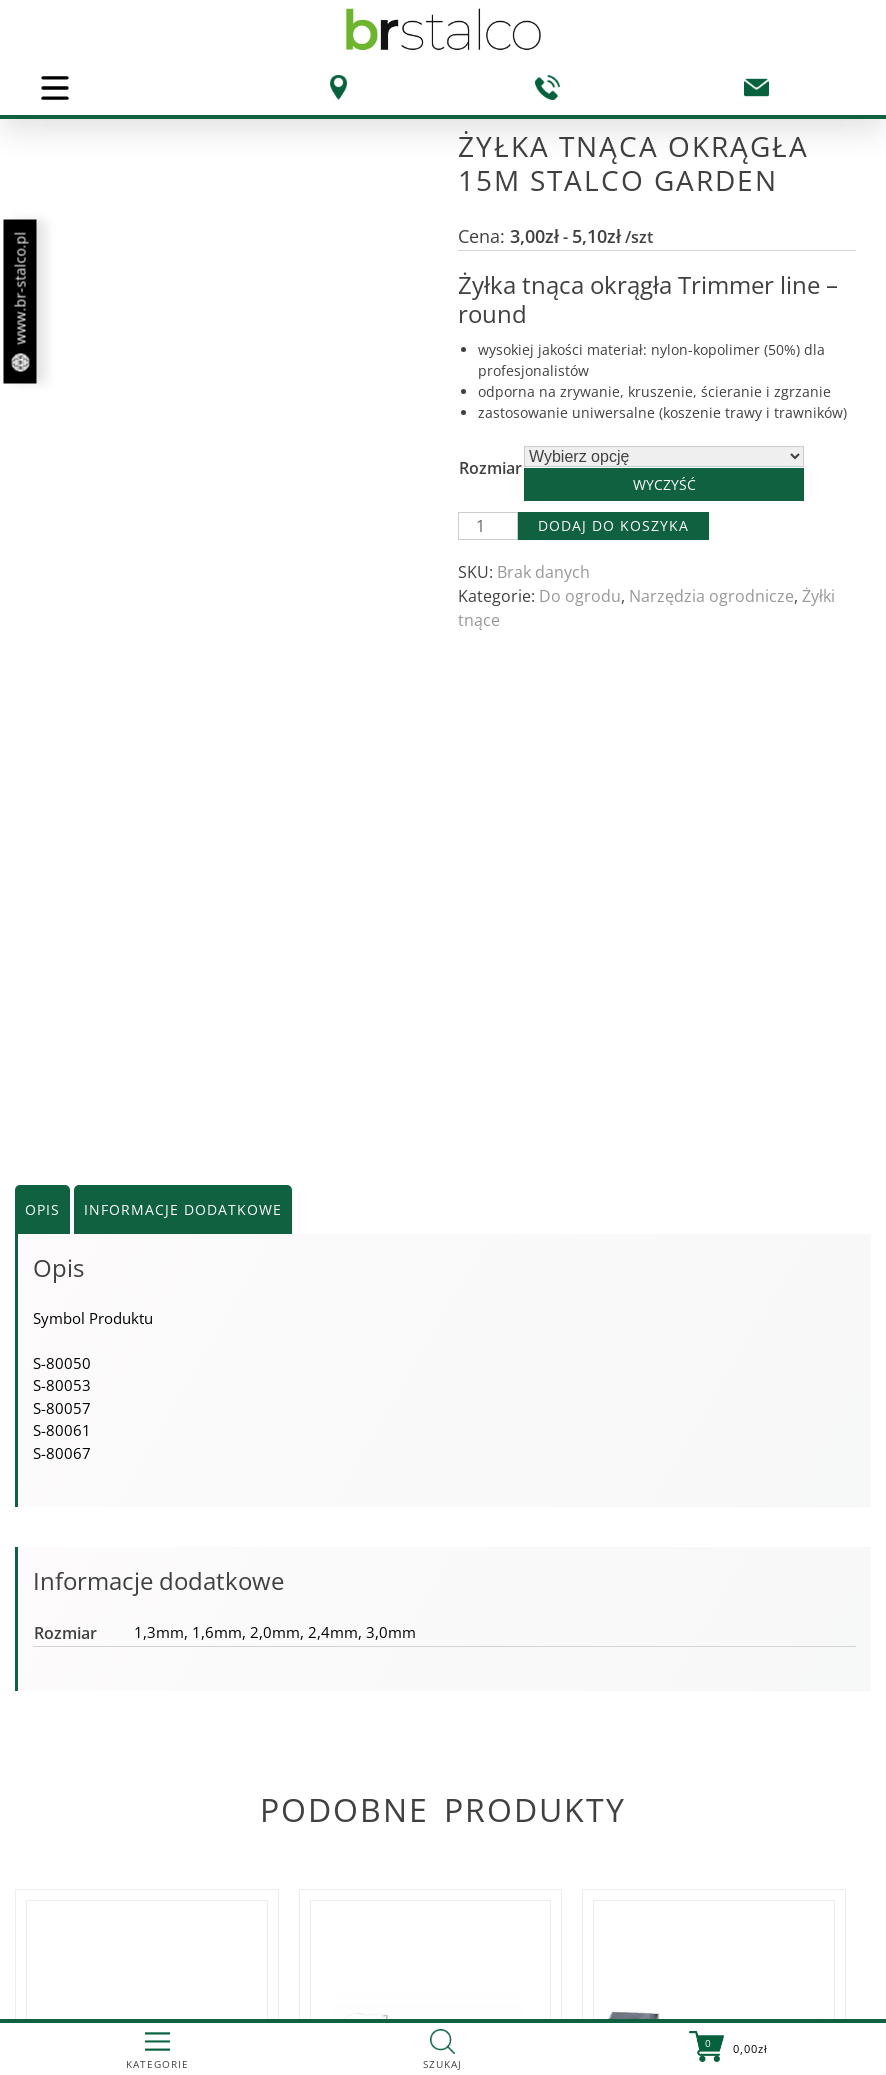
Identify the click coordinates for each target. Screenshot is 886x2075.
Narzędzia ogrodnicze (711, 596)
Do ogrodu (580, 596)
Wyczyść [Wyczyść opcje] (664, 484)
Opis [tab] (42, 852)
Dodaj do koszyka (613, 525)
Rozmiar (490, 468)
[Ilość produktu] (488, 526)
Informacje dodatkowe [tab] (183, 852)
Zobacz (139, 1909)
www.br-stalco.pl (20, 302)
